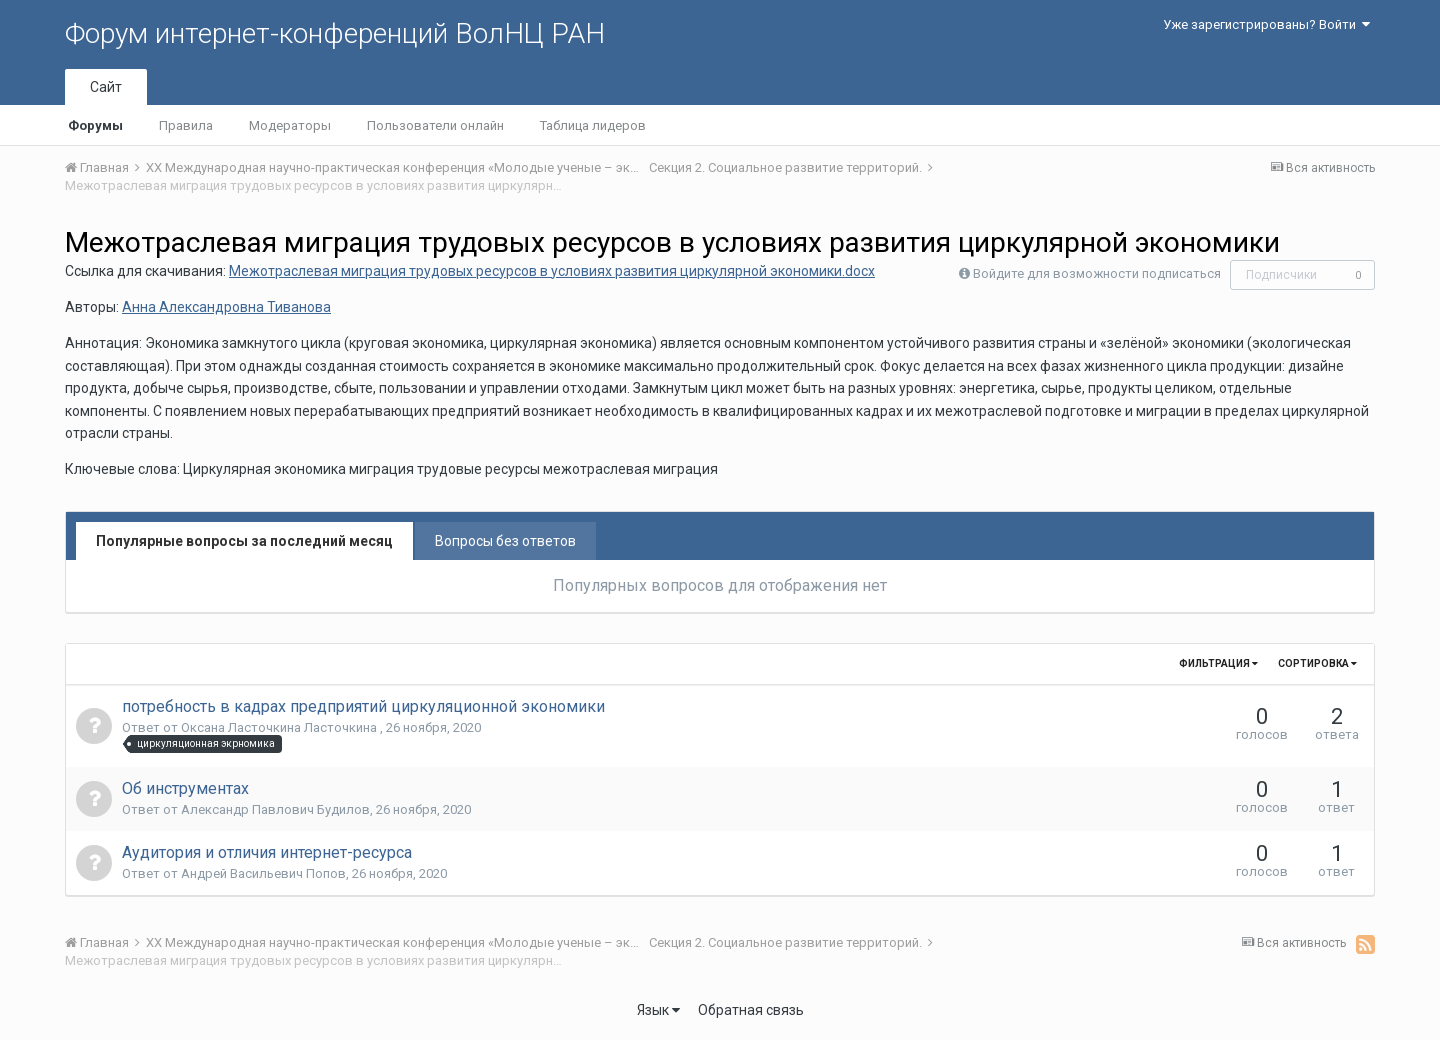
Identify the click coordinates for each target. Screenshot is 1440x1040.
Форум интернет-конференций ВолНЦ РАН (335, 33)
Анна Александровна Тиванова (226, 307)
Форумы (95, 125)
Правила (186, 125)
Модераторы (290, 125)
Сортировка (1317, 663)
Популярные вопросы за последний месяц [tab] (244, 541)
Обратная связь (751, 1010)
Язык (658, 1010)
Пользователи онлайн (435, 125)
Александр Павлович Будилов (275, 809)
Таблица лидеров (593, 125)
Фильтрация (1218, 663)
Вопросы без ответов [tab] (505, 541)
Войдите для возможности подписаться (1097, 273)
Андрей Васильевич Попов (263, 873)
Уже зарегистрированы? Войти (1266, 24)
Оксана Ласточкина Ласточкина (280, 727)
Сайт (106, 87)
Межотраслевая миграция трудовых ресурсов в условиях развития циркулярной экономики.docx (552, 271)
